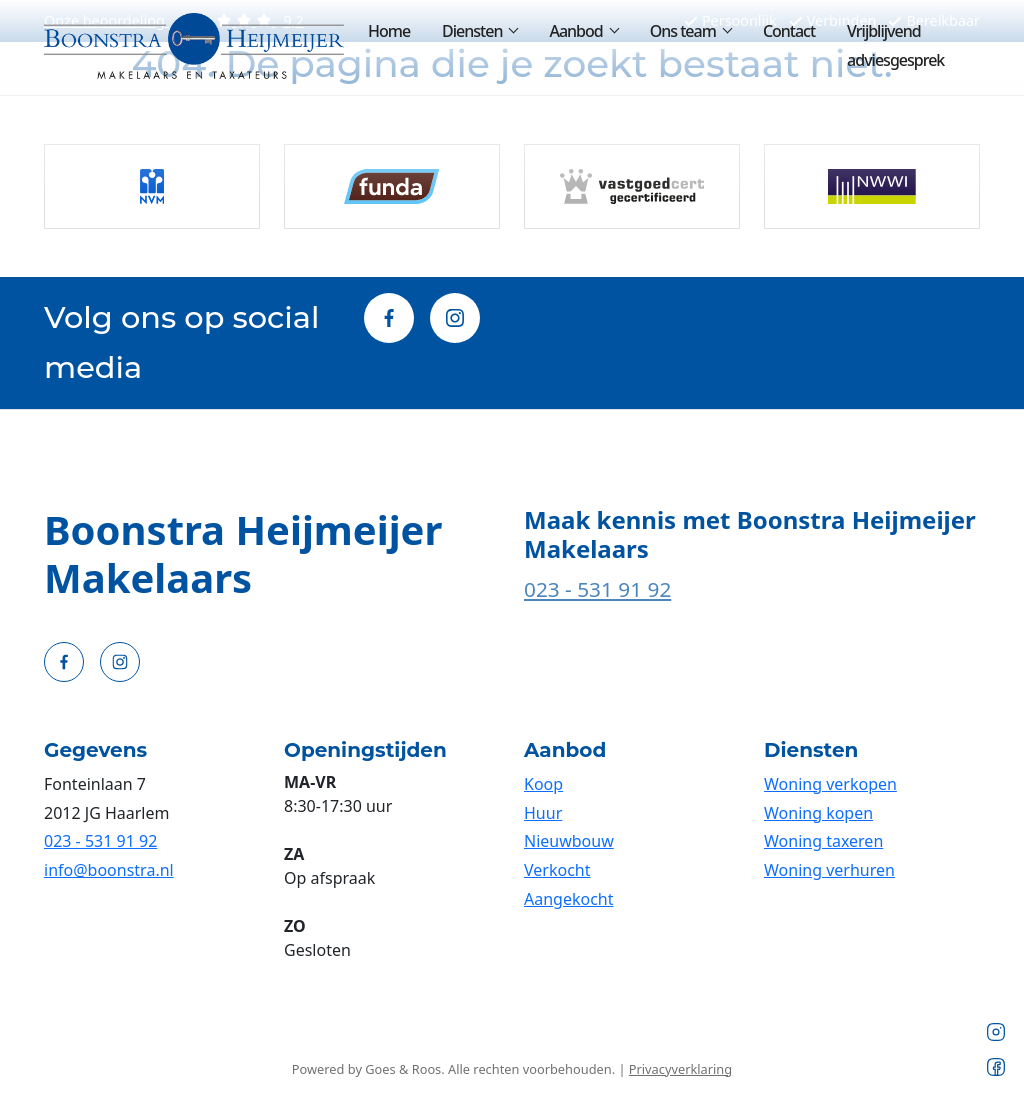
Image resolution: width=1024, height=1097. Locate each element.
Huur (543, 813)
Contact (789, 31)
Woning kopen (818, 813)
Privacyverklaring (680, 1069)
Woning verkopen (830, 784)
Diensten (472, 31)
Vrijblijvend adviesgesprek (895, 45)
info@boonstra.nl (109, 870)
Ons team (683, 31)
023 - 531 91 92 (597, 589)
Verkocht (557, 870)
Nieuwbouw (569, 841)
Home (389, 31)
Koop (543, 784)
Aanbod (575, 31)
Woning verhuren (829, 870)
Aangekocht (569, 899)
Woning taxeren (823, 841)
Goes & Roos (403, 1069)
